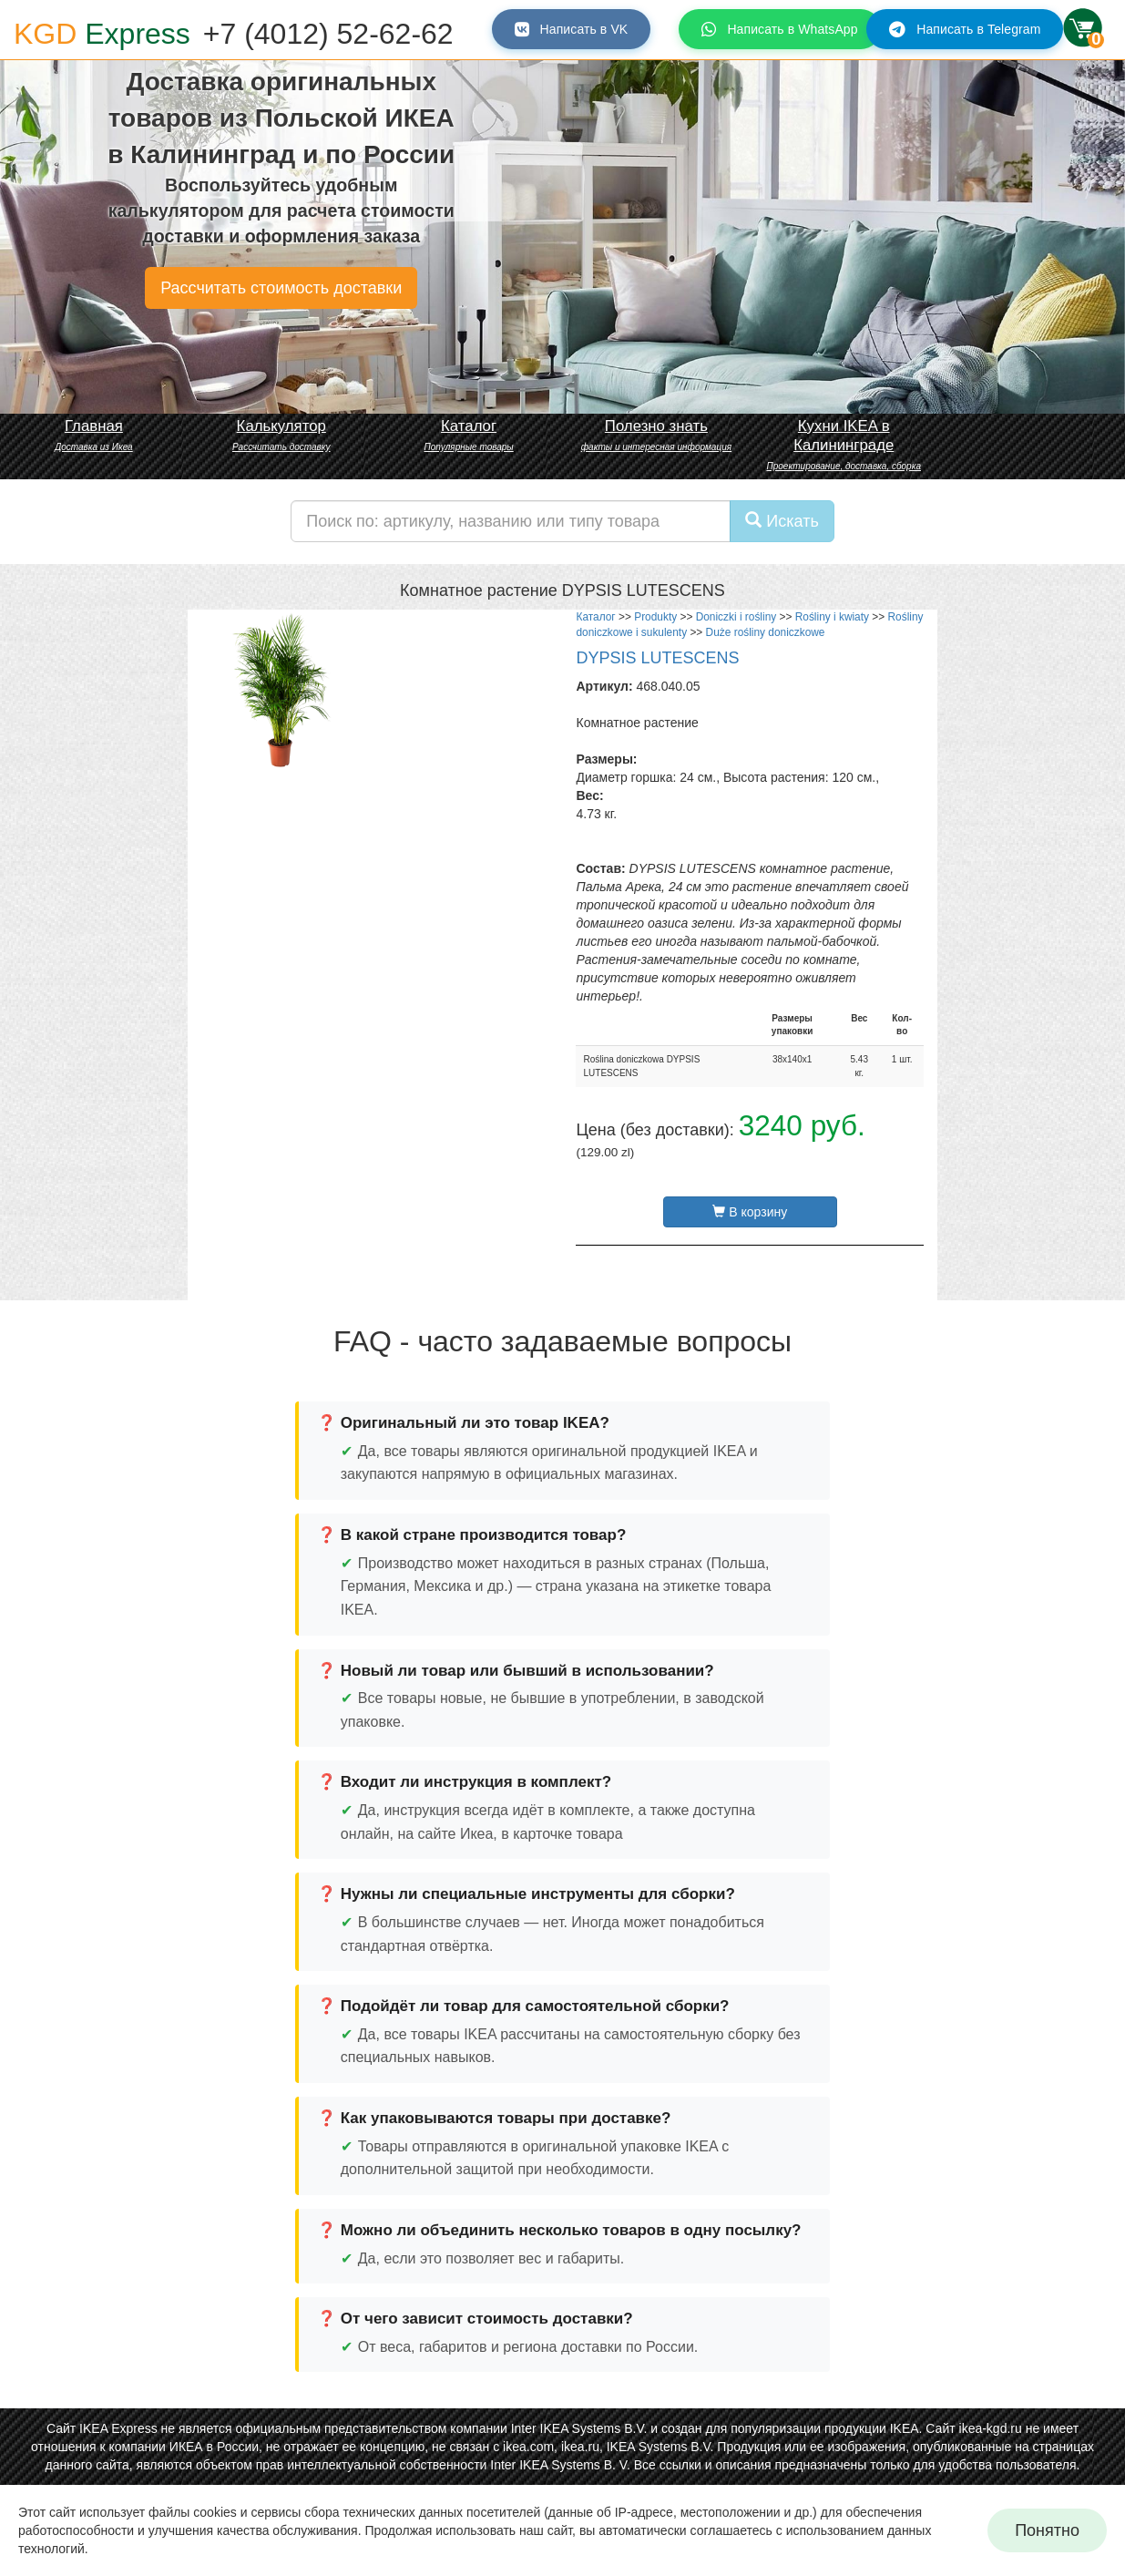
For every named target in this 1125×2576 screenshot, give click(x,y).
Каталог (595, 617)
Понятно (1047, 2530)
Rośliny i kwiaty (832, 617)
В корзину (749, 1212)
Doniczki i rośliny (736, 617)
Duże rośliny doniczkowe (765, 632)
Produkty (655, 617)
